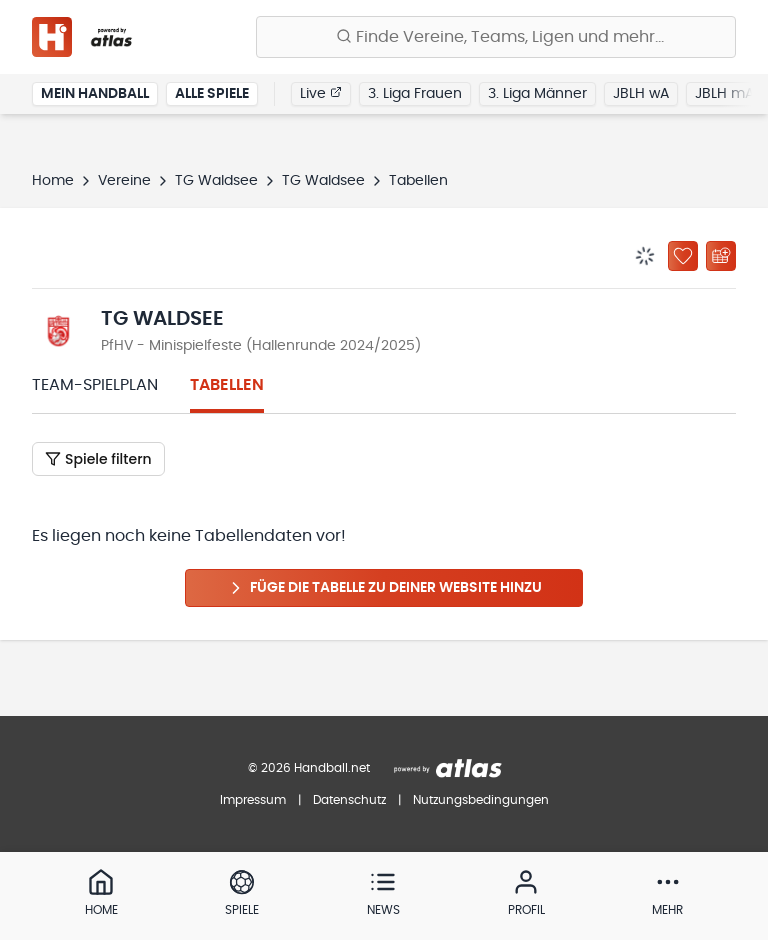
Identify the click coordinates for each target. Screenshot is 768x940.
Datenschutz (349, 800)
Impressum (253, 800)
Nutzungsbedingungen (481, 800)
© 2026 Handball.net (309, 768)
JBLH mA (724, 94)
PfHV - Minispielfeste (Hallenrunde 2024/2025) (261, 346)
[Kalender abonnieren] (721, 256)
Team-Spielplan (95, 385)
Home (53, 181)
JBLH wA (641, 94)
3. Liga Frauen (415, 94)
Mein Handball (95, 94)
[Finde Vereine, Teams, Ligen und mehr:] (496, 37)
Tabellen (227, 385)
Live (321, 93)
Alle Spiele (212, 94)
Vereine (124, 181)
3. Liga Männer (537, 94)
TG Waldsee (216, 181)
